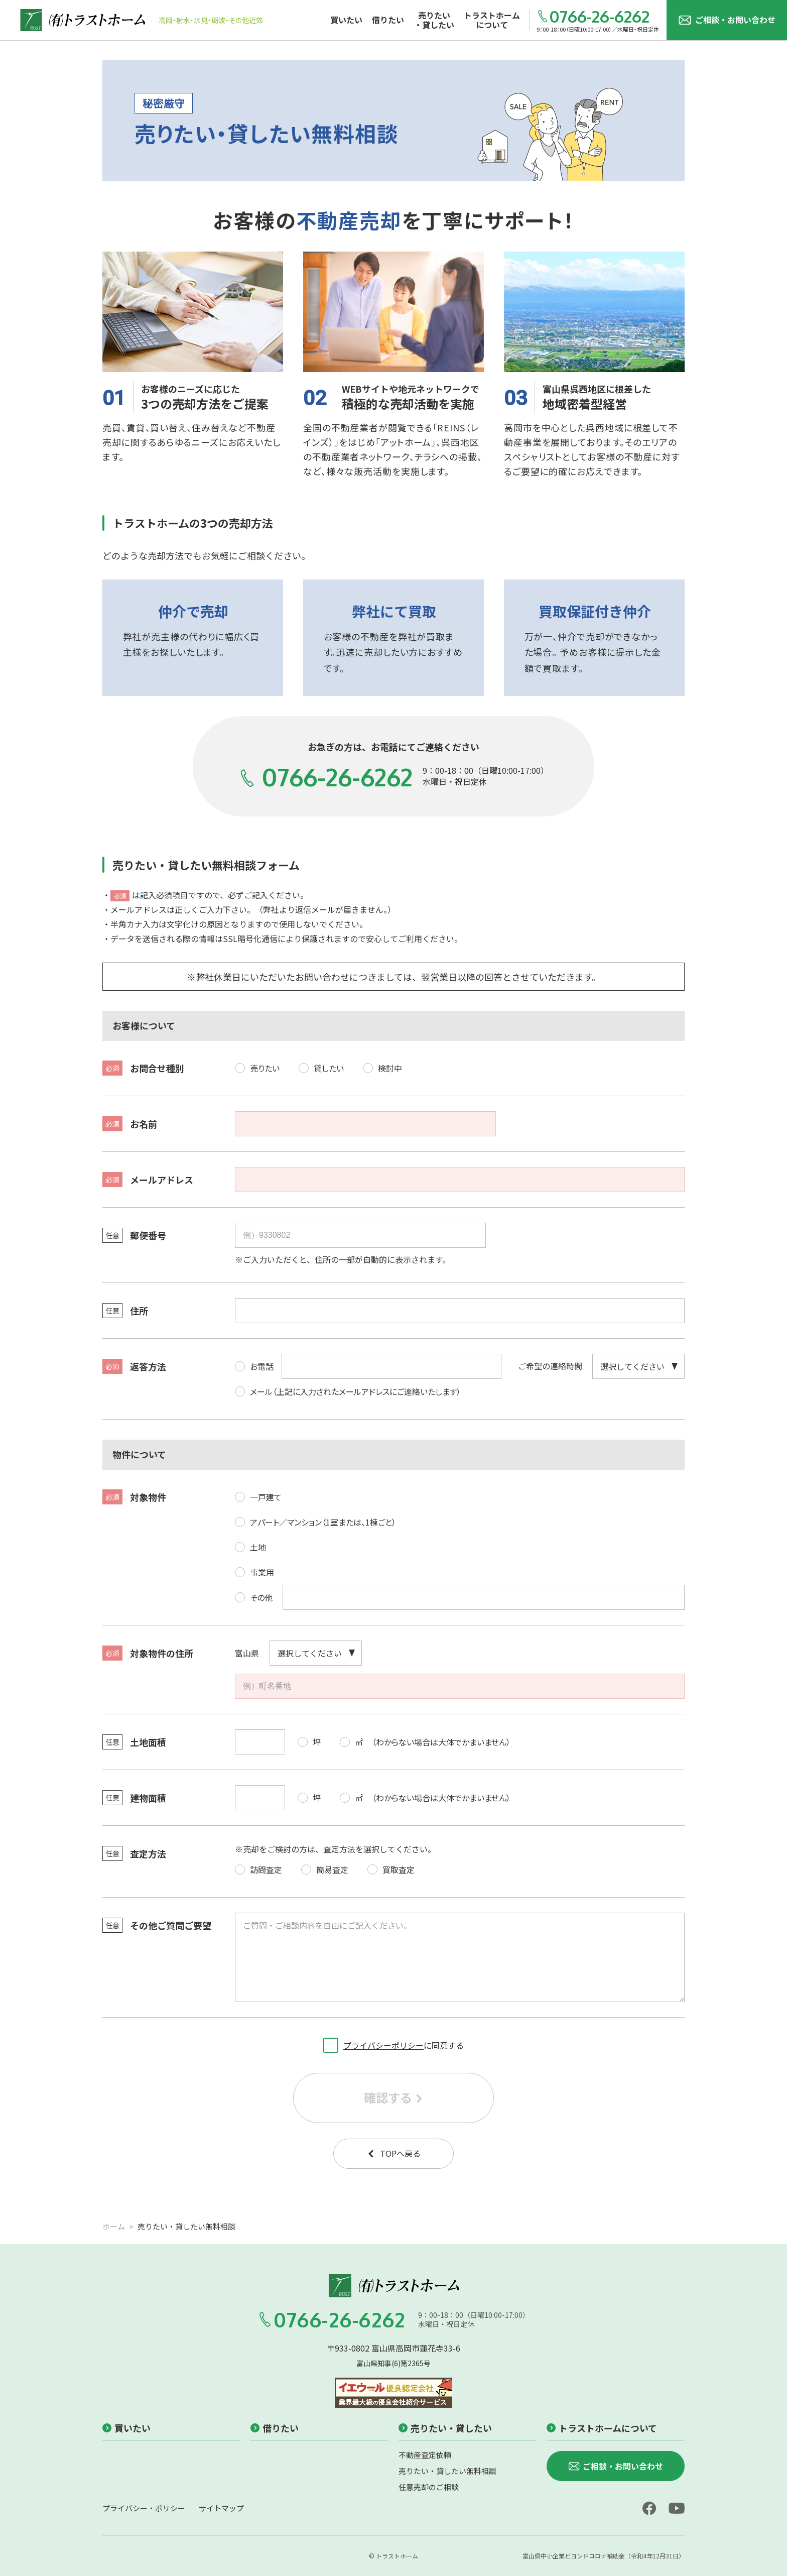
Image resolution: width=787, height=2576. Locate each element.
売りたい (257, 1065)
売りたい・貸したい (445, 2427)
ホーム (113, 2226)
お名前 (129, 1123)
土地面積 (134, 1741)
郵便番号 (134, 1235)
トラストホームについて (602, 2427)
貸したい (321, 1065)
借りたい (274, 2427)
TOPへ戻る (394, 2153)
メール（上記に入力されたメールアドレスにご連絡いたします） (348, 1388)
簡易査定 (324, 1866)
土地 (250, 1544)
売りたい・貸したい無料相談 (447, 2471)
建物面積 (134, 1797)
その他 (254, 1594)
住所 (125, 1310)
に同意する (393, 2043)
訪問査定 (258, 1866)
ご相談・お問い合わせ (727, 20)
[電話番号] (391, 1366)
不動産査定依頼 (425, 2454)
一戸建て (258, 1493)
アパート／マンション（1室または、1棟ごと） (315, 1518)
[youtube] (677, 2508)
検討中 (382, 1065)
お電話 (254, 1363)
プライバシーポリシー (383, 2045)
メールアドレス (147, 1179)
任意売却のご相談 (429, 2487)
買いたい (126, 2427)
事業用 (254, 1569)
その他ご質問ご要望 (156, 1925)
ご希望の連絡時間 (550, 1366)
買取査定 (391, 1866)
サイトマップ (221, 2508)
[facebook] (649, 2508)
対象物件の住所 (147, 1653)
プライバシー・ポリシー (143, 2508)
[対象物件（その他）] (484, 1597)
